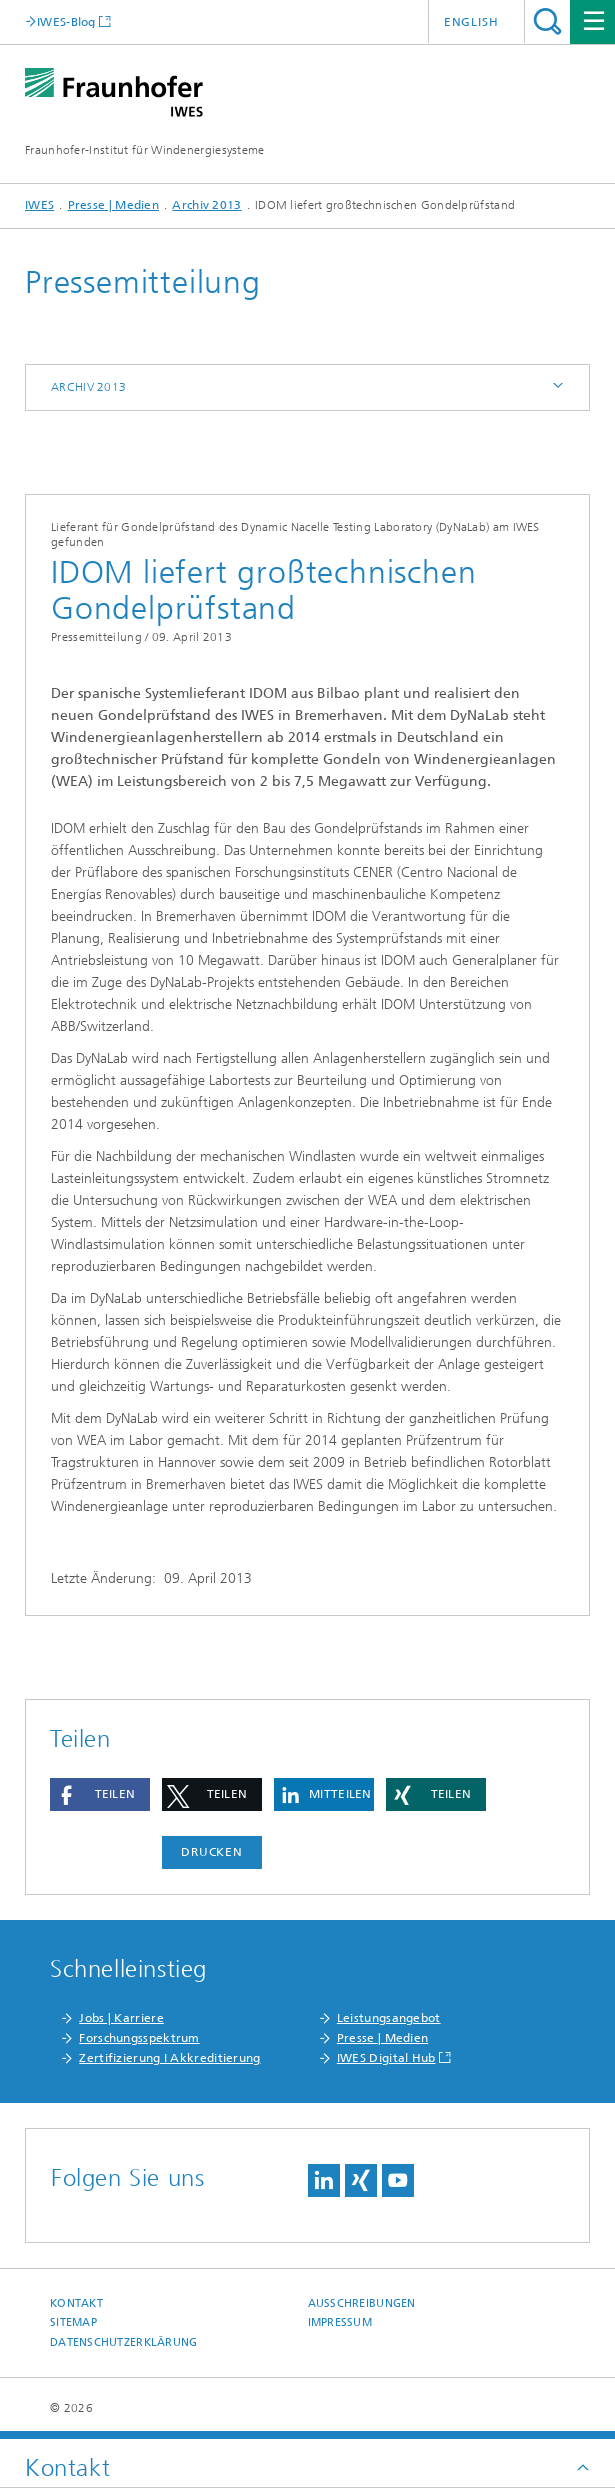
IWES (39, 205)
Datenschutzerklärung (124, 2342)
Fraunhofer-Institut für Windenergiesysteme (145, 150)
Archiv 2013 (206, 205)
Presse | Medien (114, 205)
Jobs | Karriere (121, 2018)
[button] (100, 1794)
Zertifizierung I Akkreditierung (169, 2058)
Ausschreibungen (362, 2303)
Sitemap (73, 2322)
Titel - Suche (547, 21)
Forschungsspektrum (139, 2038)
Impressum (340, 2322)
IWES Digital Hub (386, 2058)
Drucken (212, 1852)
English (471, 22)
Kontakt (76, 2303)
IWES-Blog (66, 21)
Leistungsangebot (389, 2018)
